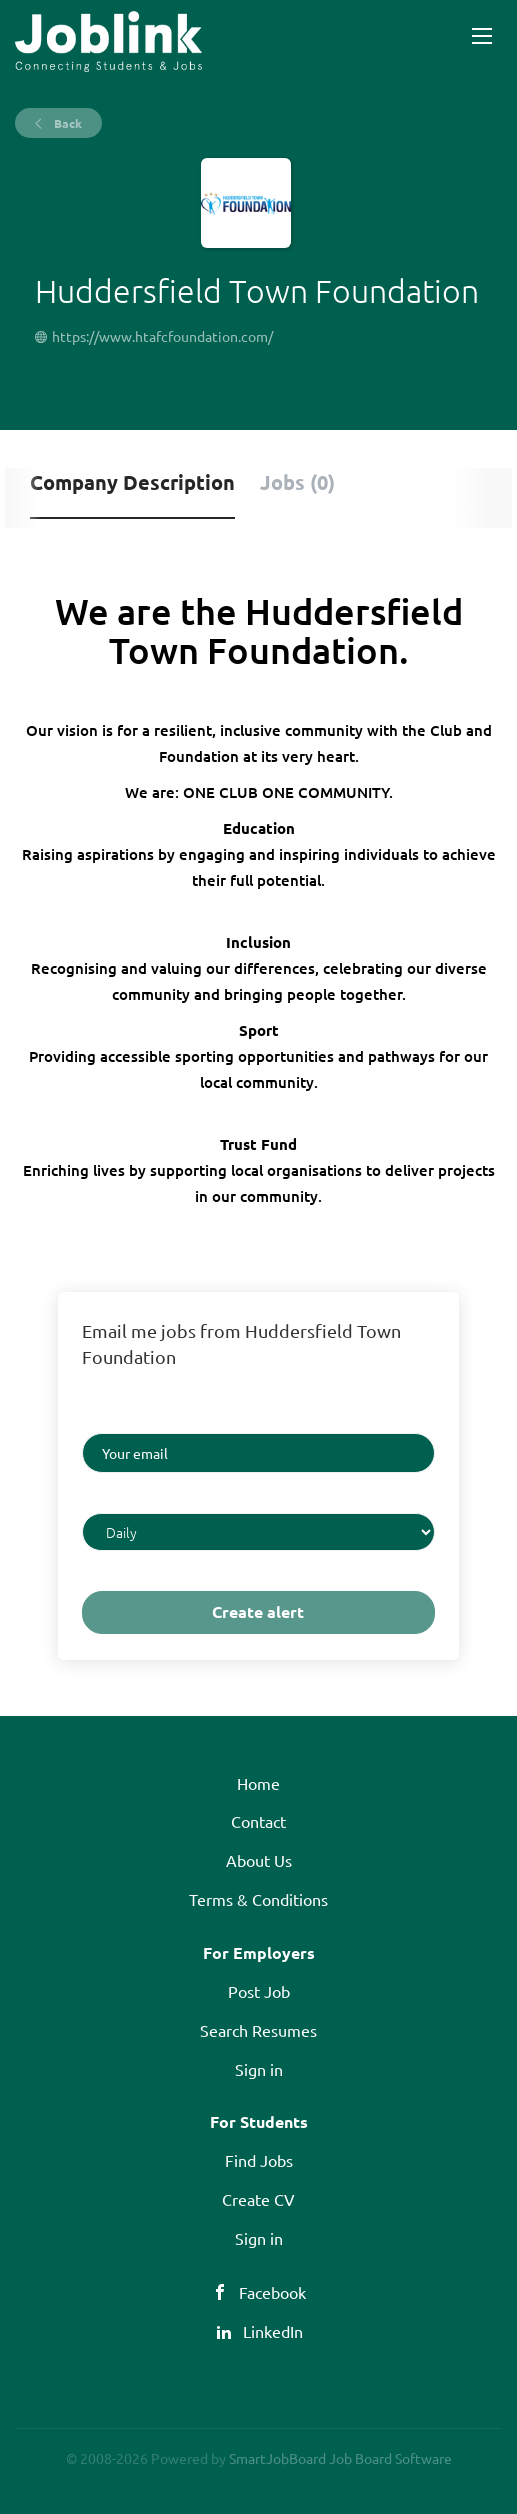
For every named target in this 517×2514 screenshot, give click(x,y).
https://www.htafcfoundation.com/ (162, 336)
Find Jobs (259, 2160)
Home (258, 1783)
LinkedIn (273, 2331)
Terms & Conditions (258, 1899)
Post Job (259, 1991)
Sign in (259, 2069)
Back (66, 123)
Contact (258, 1821)
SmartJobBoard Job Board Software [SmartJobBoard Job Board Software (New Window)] (340, 2458)
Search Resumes (258, 2030)
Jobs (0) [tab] (297, 482)
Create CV (258, 2199)
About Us (259, 1860)
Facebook (272, 2292)
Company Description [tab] (132, 482)
